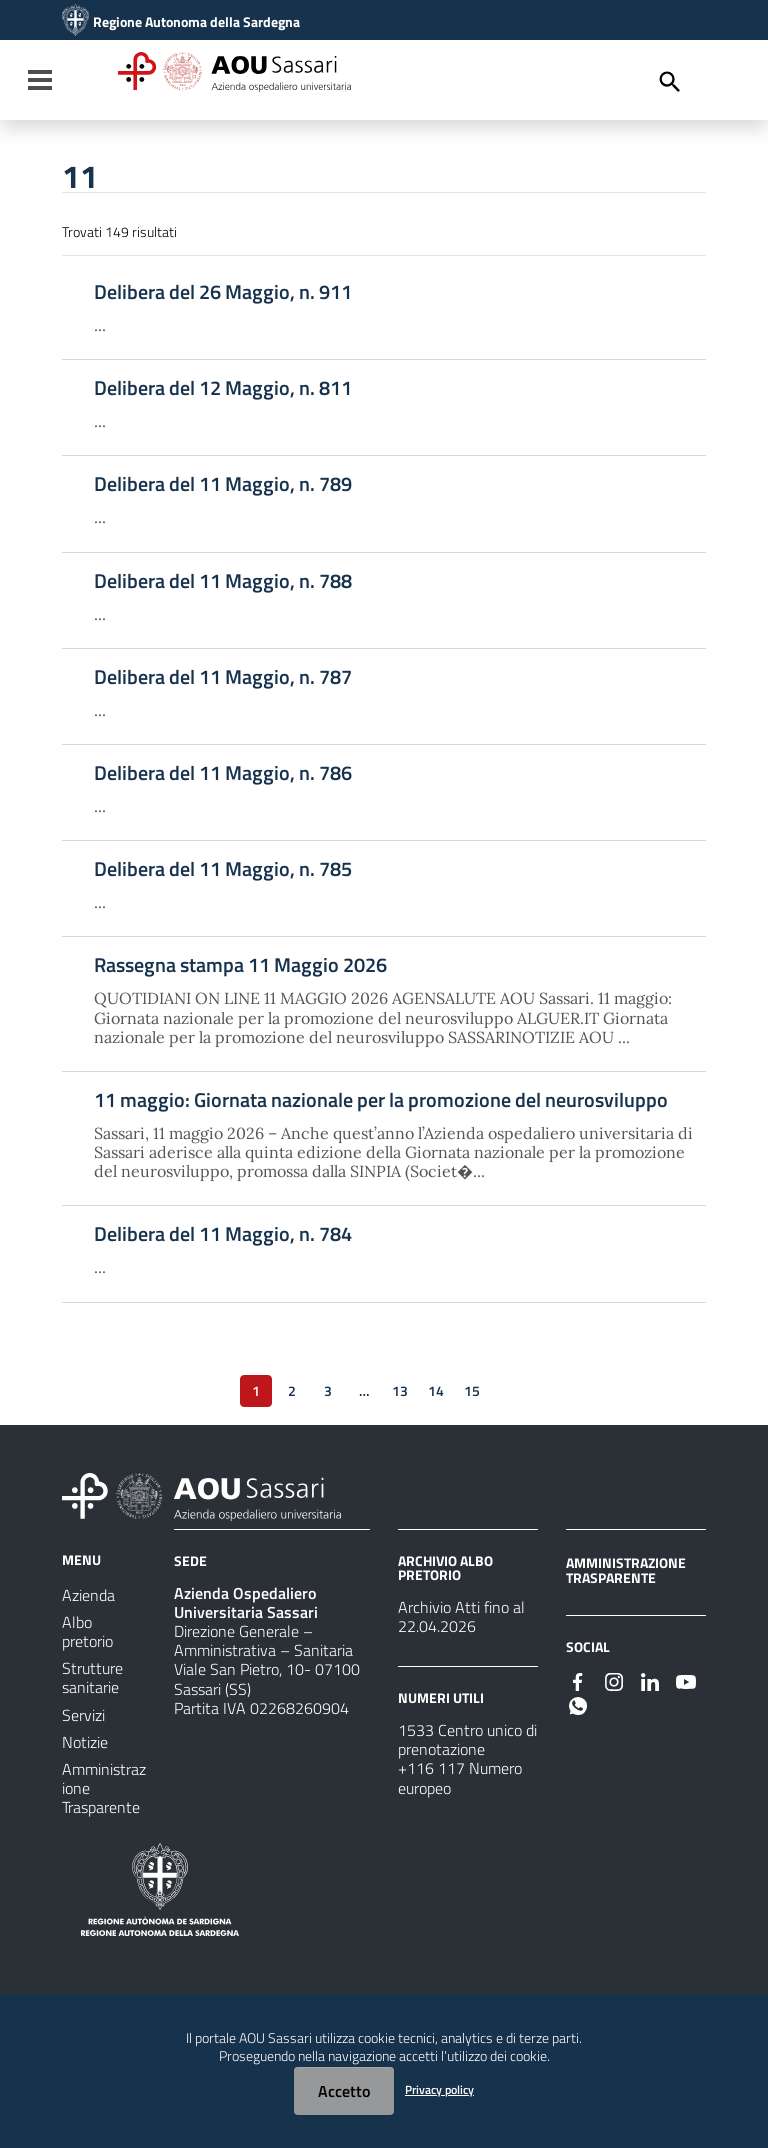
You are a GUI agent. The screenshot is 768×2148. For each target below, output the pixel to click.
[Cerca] (670, 82)
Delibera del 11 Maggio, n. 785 (223, 869)
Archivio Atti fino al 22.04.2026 (461, 1616)
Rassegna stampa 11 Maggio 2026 (240, 965)
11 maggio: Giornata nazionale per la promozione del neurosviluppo (381, 1100)
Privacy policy (439, 2089)
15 (472, 1390)
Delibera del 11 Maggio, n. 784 (223, 1234)
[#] (578, 1680)
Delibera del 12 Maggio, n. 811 (223, 388)
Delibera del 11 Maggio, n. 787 (223, 677)
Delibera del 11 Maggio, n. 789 (223, 484)
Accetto (344, 2091)
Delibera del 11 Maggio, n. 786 (223, 773)
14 (436, 1390)
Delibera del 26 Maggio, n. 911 (223, 292)
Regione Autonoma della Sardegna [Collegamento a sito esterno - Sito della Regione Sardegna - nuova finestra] (196, 22)
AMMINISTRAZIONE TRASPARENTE (626, 1569)
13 (400, 1390)
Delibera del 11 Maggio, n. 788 (223, 581)
